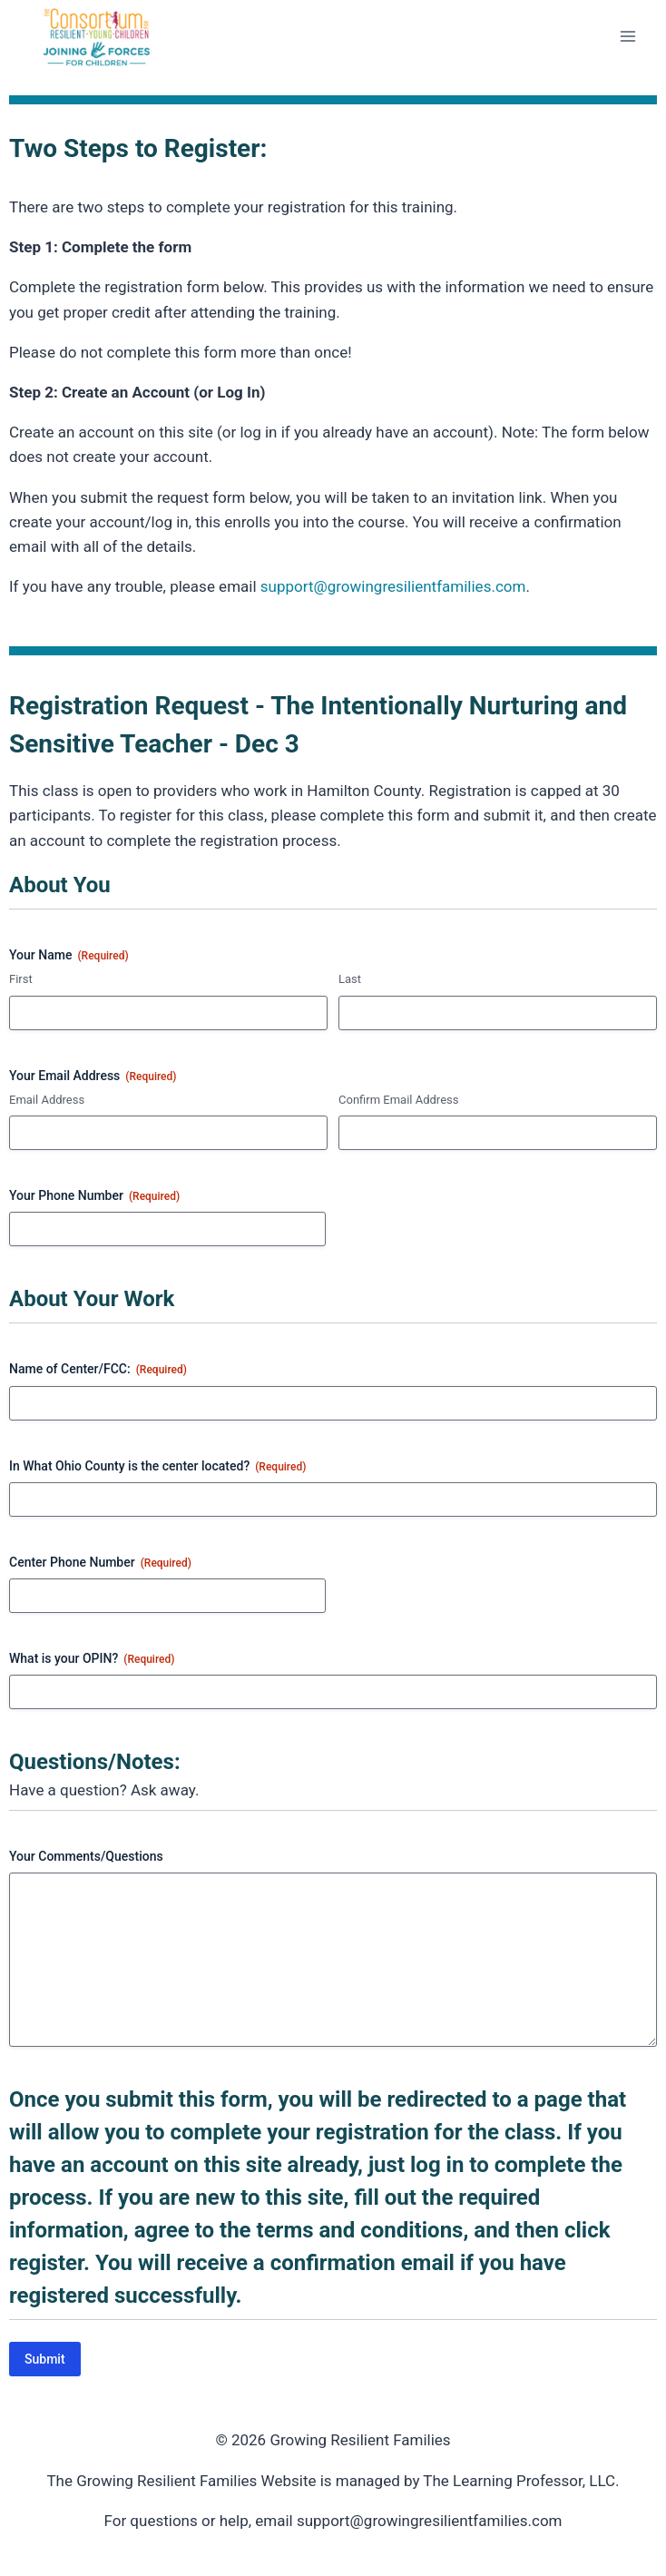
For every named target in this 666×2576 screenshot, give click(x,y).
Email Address (46, 1099)
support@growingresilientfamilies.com (393, 586)
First (21, 979)
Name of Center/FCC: (98, 1370)
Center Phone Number (100, 1563)
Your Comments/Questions (86, 1856)
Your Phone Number (94, 1196)
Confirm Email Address (398, 1099)
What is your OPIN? (91, 1659)
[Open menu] (627, 36)
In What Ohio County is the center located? (157, 1467)
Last (349, 979)
